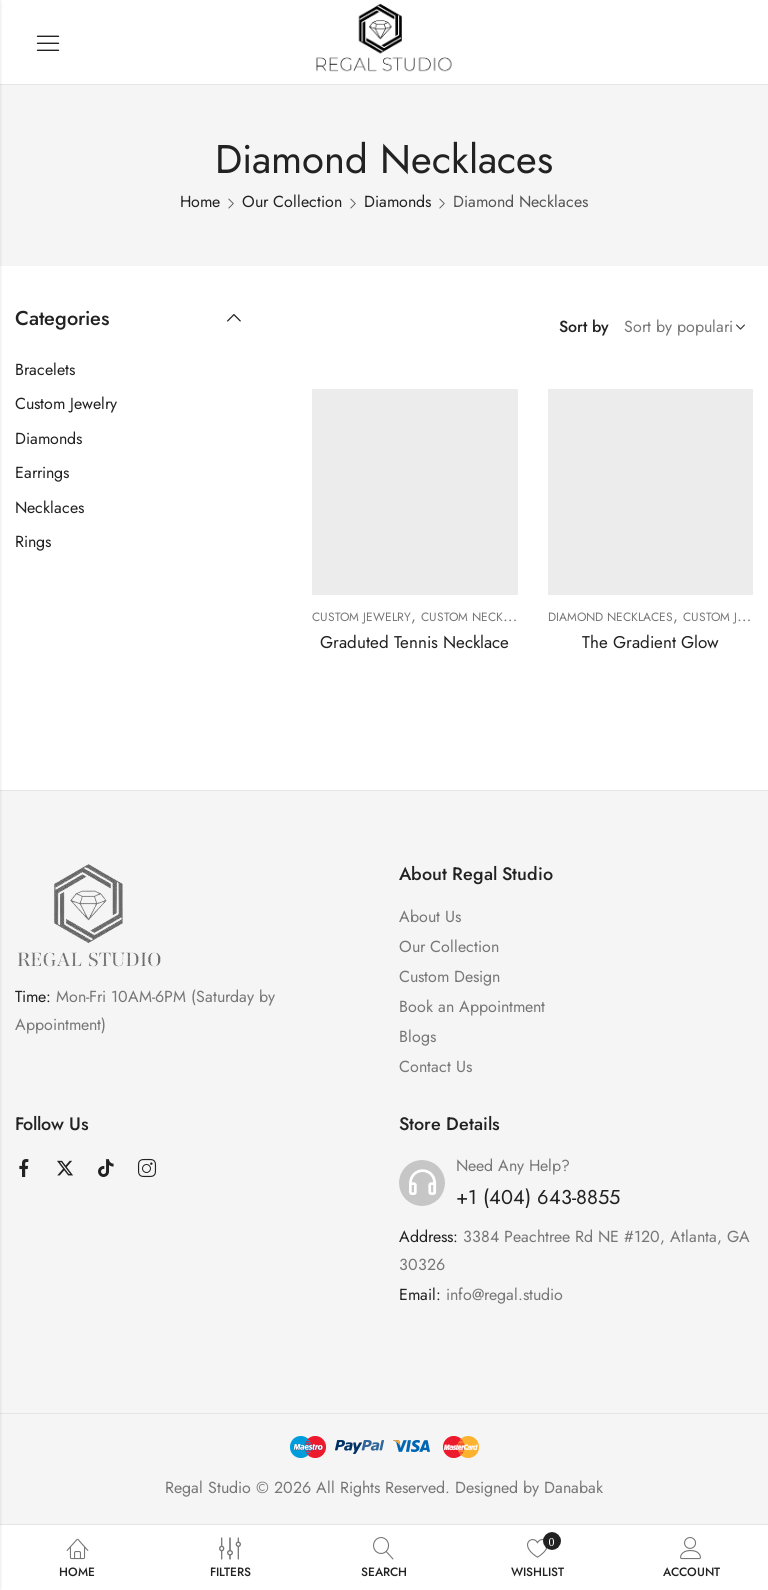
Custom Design (449, 976)
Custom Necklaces (479, 617)
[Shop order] (681, 327)
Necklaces (49, 507)
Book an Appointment (472, 1006)
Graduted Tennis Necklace (414, 642)
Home (200, 201)
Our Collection (292, 201)
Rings (33, 541)
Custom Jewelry (361, 617)
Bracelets (45, 369)
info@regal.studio (504, 1294)
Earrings (42, 472)
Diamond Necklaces (610, 617)
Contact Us (435, 1066)
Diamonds (397, 201)
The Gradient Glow (650, 642)
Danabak (573, 1487)
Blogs (417, 1036)
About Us (430, 916)
